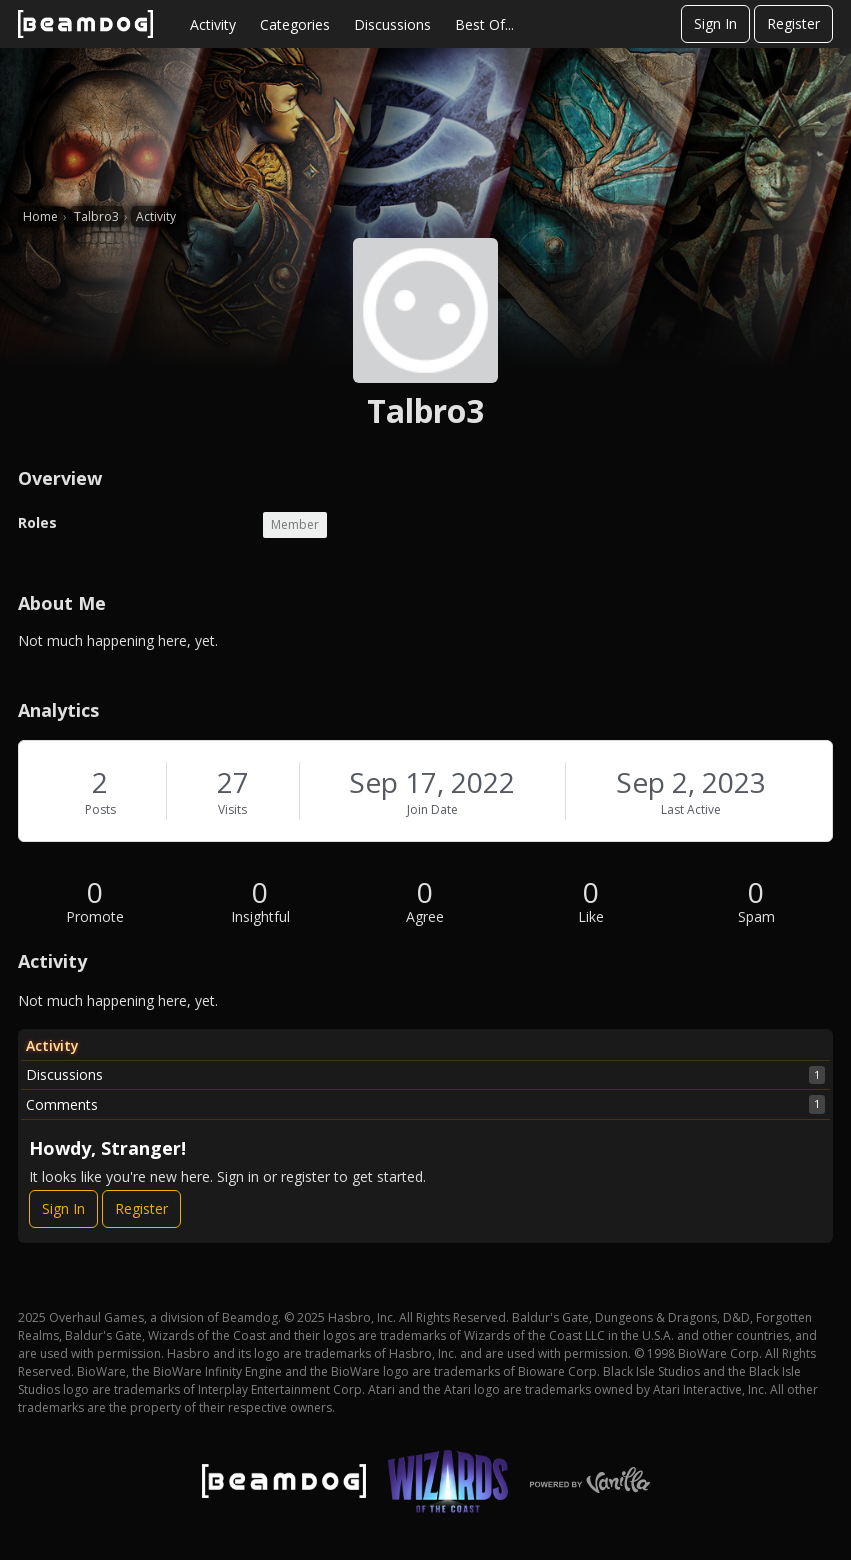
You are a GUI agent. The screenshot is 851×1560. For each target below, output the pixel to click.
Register (793, 23)
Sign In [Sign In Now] (63, 1208)
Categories (295, 24)
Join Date (432, 809)
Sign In (715, 23)
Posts (100, 809)
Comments (425, 1104)
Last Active (691, 809)
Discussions (392, 24)
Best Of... (484, 24)
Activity (213, 24)
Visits (232, 809)
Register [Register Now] (141, 1208)
